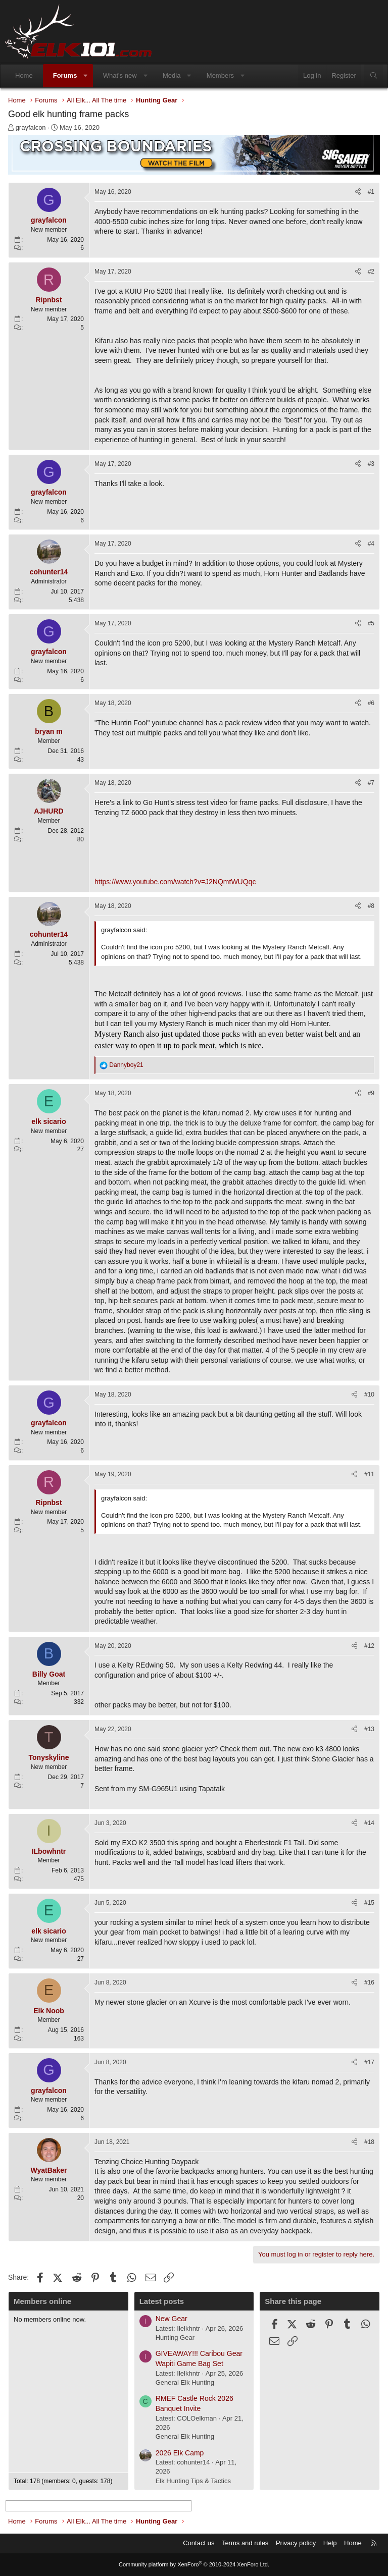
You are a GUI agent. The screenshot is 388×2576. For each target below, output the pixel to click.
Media (171, 75)
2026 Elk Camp (180, 2453)
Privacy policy (296, 2543)
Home (24, 75)
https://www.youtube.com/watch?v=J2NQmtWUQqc (175, 882)
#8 (371, 905)
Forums (65, 75)
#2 (371, 271)
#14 (369, 1823)
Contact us (198, 2543)
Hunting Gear (175, 2337)
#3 (371, 463)
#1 (371, 191)
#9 (371, 1093)
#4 (371, 543)
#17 (369, 2062)
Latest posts (161, 2301)
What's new (120, 75)
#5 (371, 623)
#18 (369, 2141)
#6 (371, 703)
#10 (369, 1394)
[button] (85, 75)
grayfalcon (31, 127)
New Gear (171, 2319)
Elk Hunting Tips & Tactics (193, 2481)
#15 (369, 1902)
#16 (369, 1982)
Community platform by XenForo (194, 2564)
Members (220, 75)
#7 (371, 782)
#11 (369, 1474)
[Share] (358, 192)
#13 (369, 1729)
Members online (42, 2301)
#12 (369, 1645)
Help (330, 2543)
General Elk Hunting (185, 2382)
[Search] (373, 75)
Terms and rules (245, 2543)
